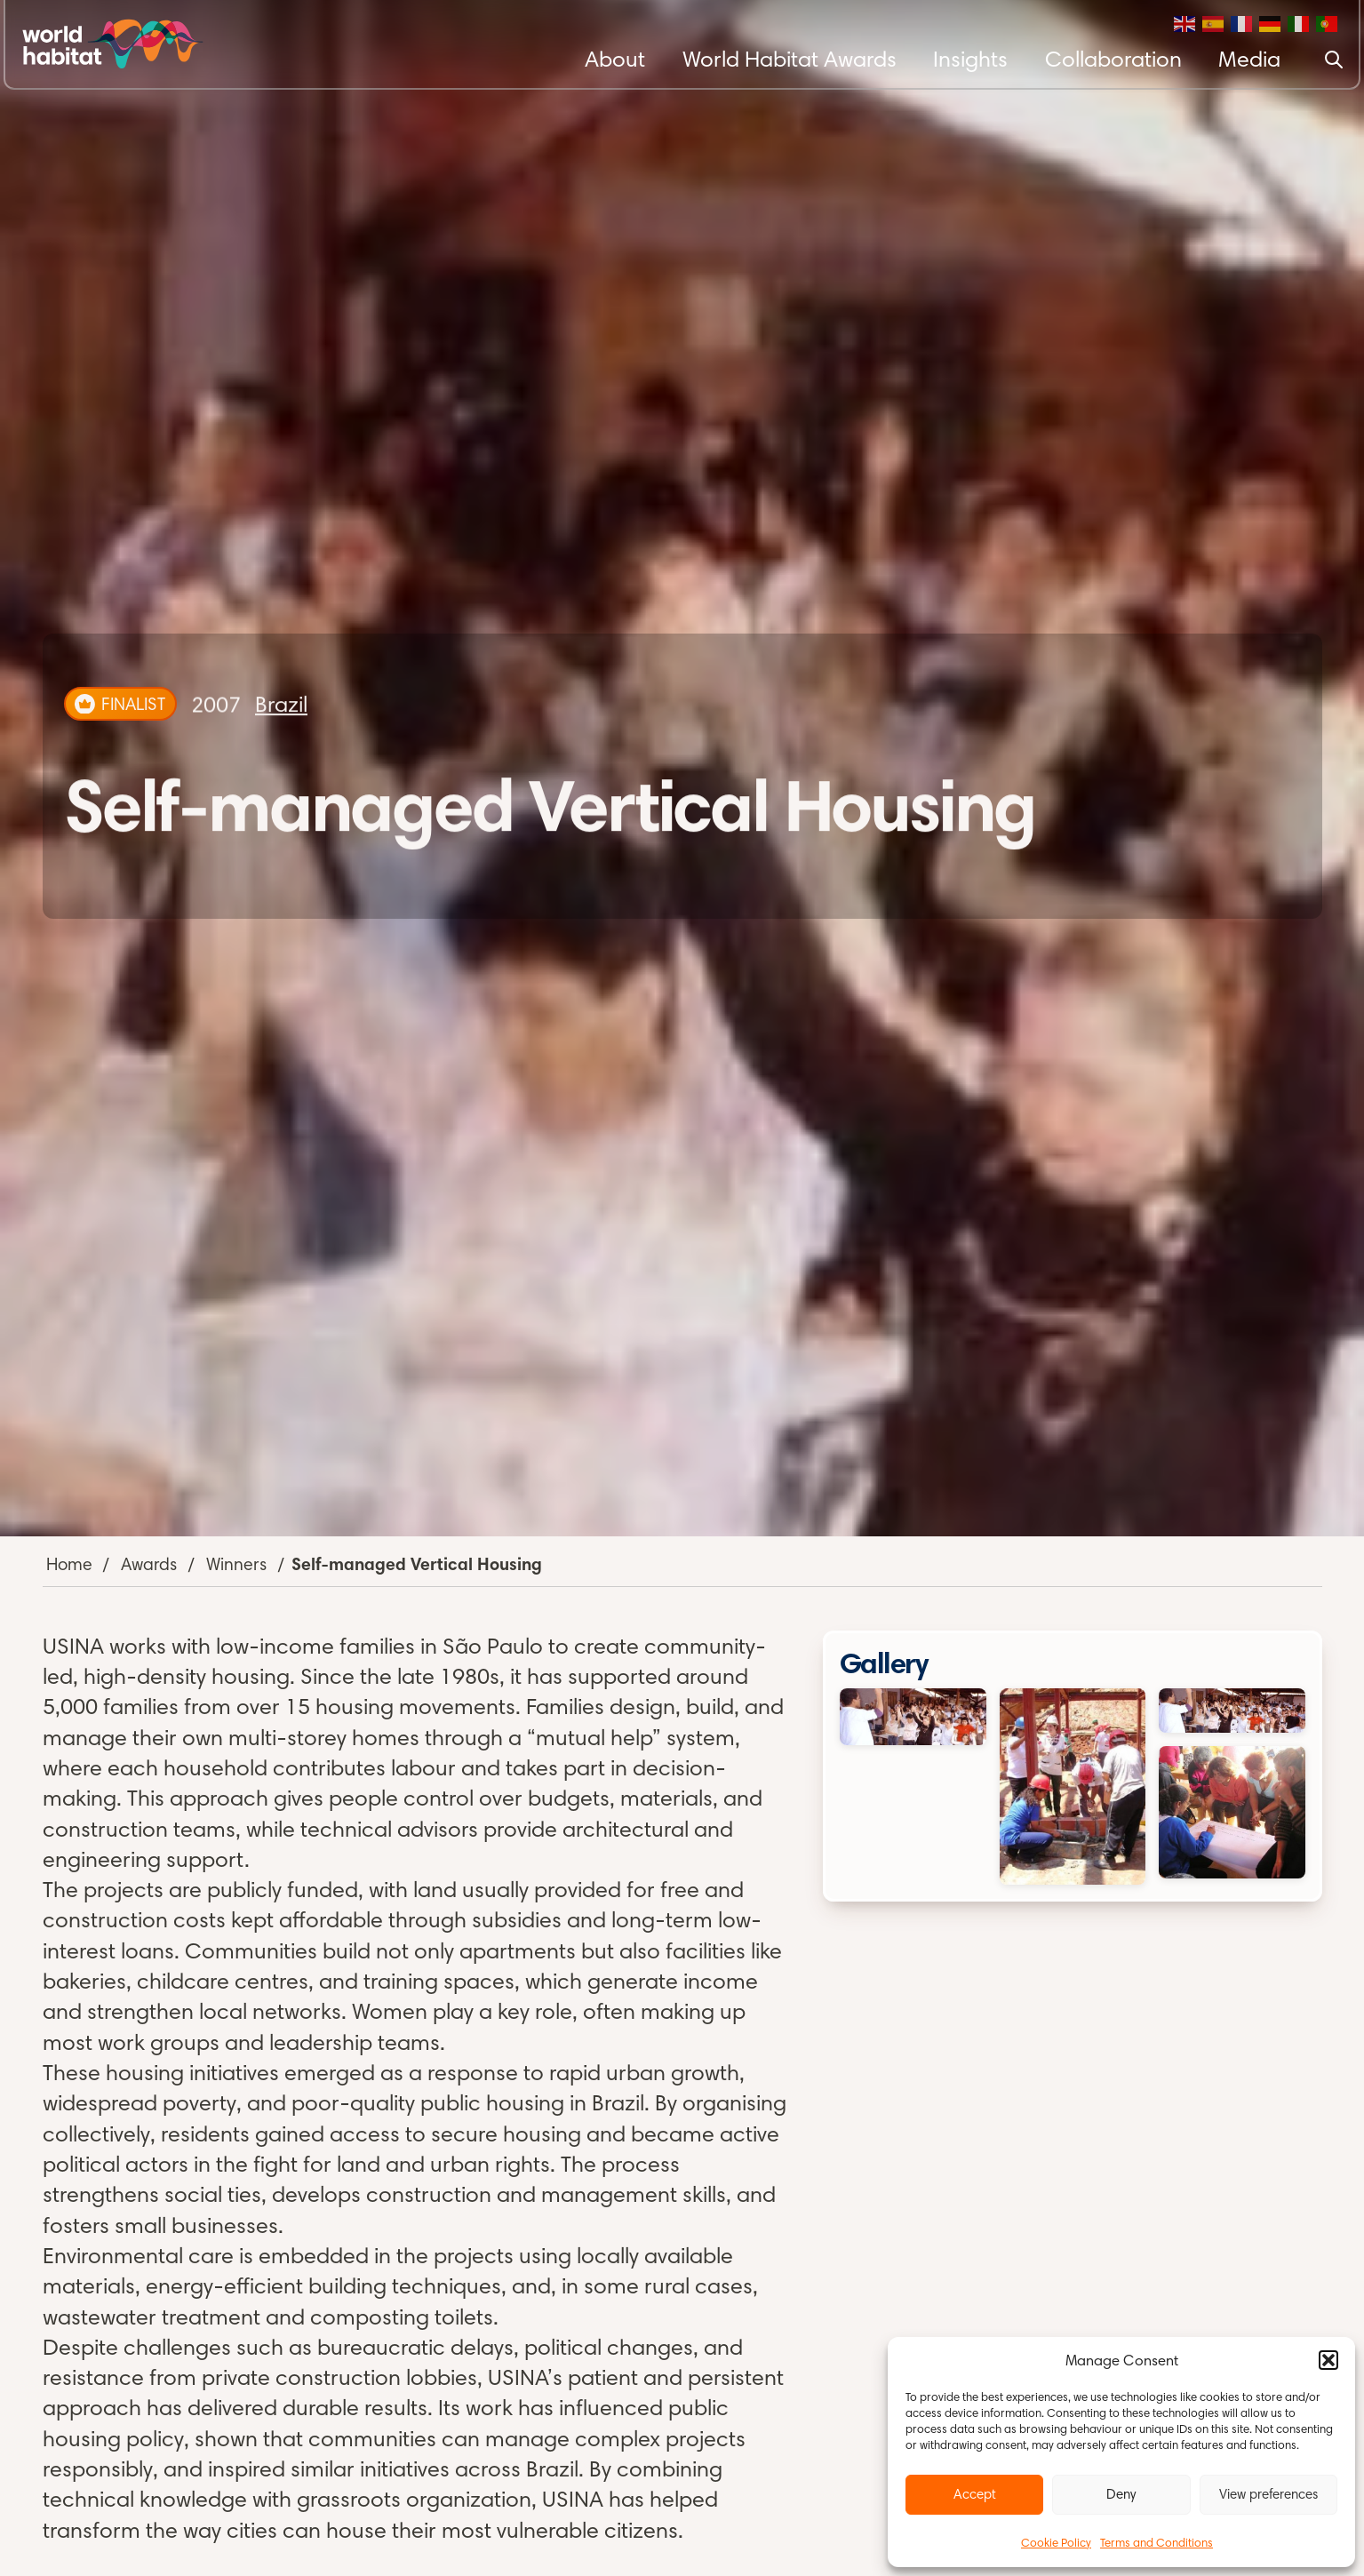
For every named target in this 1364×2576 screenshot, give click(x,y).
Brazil (281, 703)
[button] (1328, 2360)
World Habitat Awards (789, 58)
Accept (974, 2494)
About (615, 58)
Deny (1121, 2494)
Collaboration (1113, 58)
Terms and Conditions (1156, 2542)
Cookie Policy (1056, 2542)
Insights (970, 58)
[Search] (1333, 59)
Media (1249, 58)
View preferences (1268, 2494)
